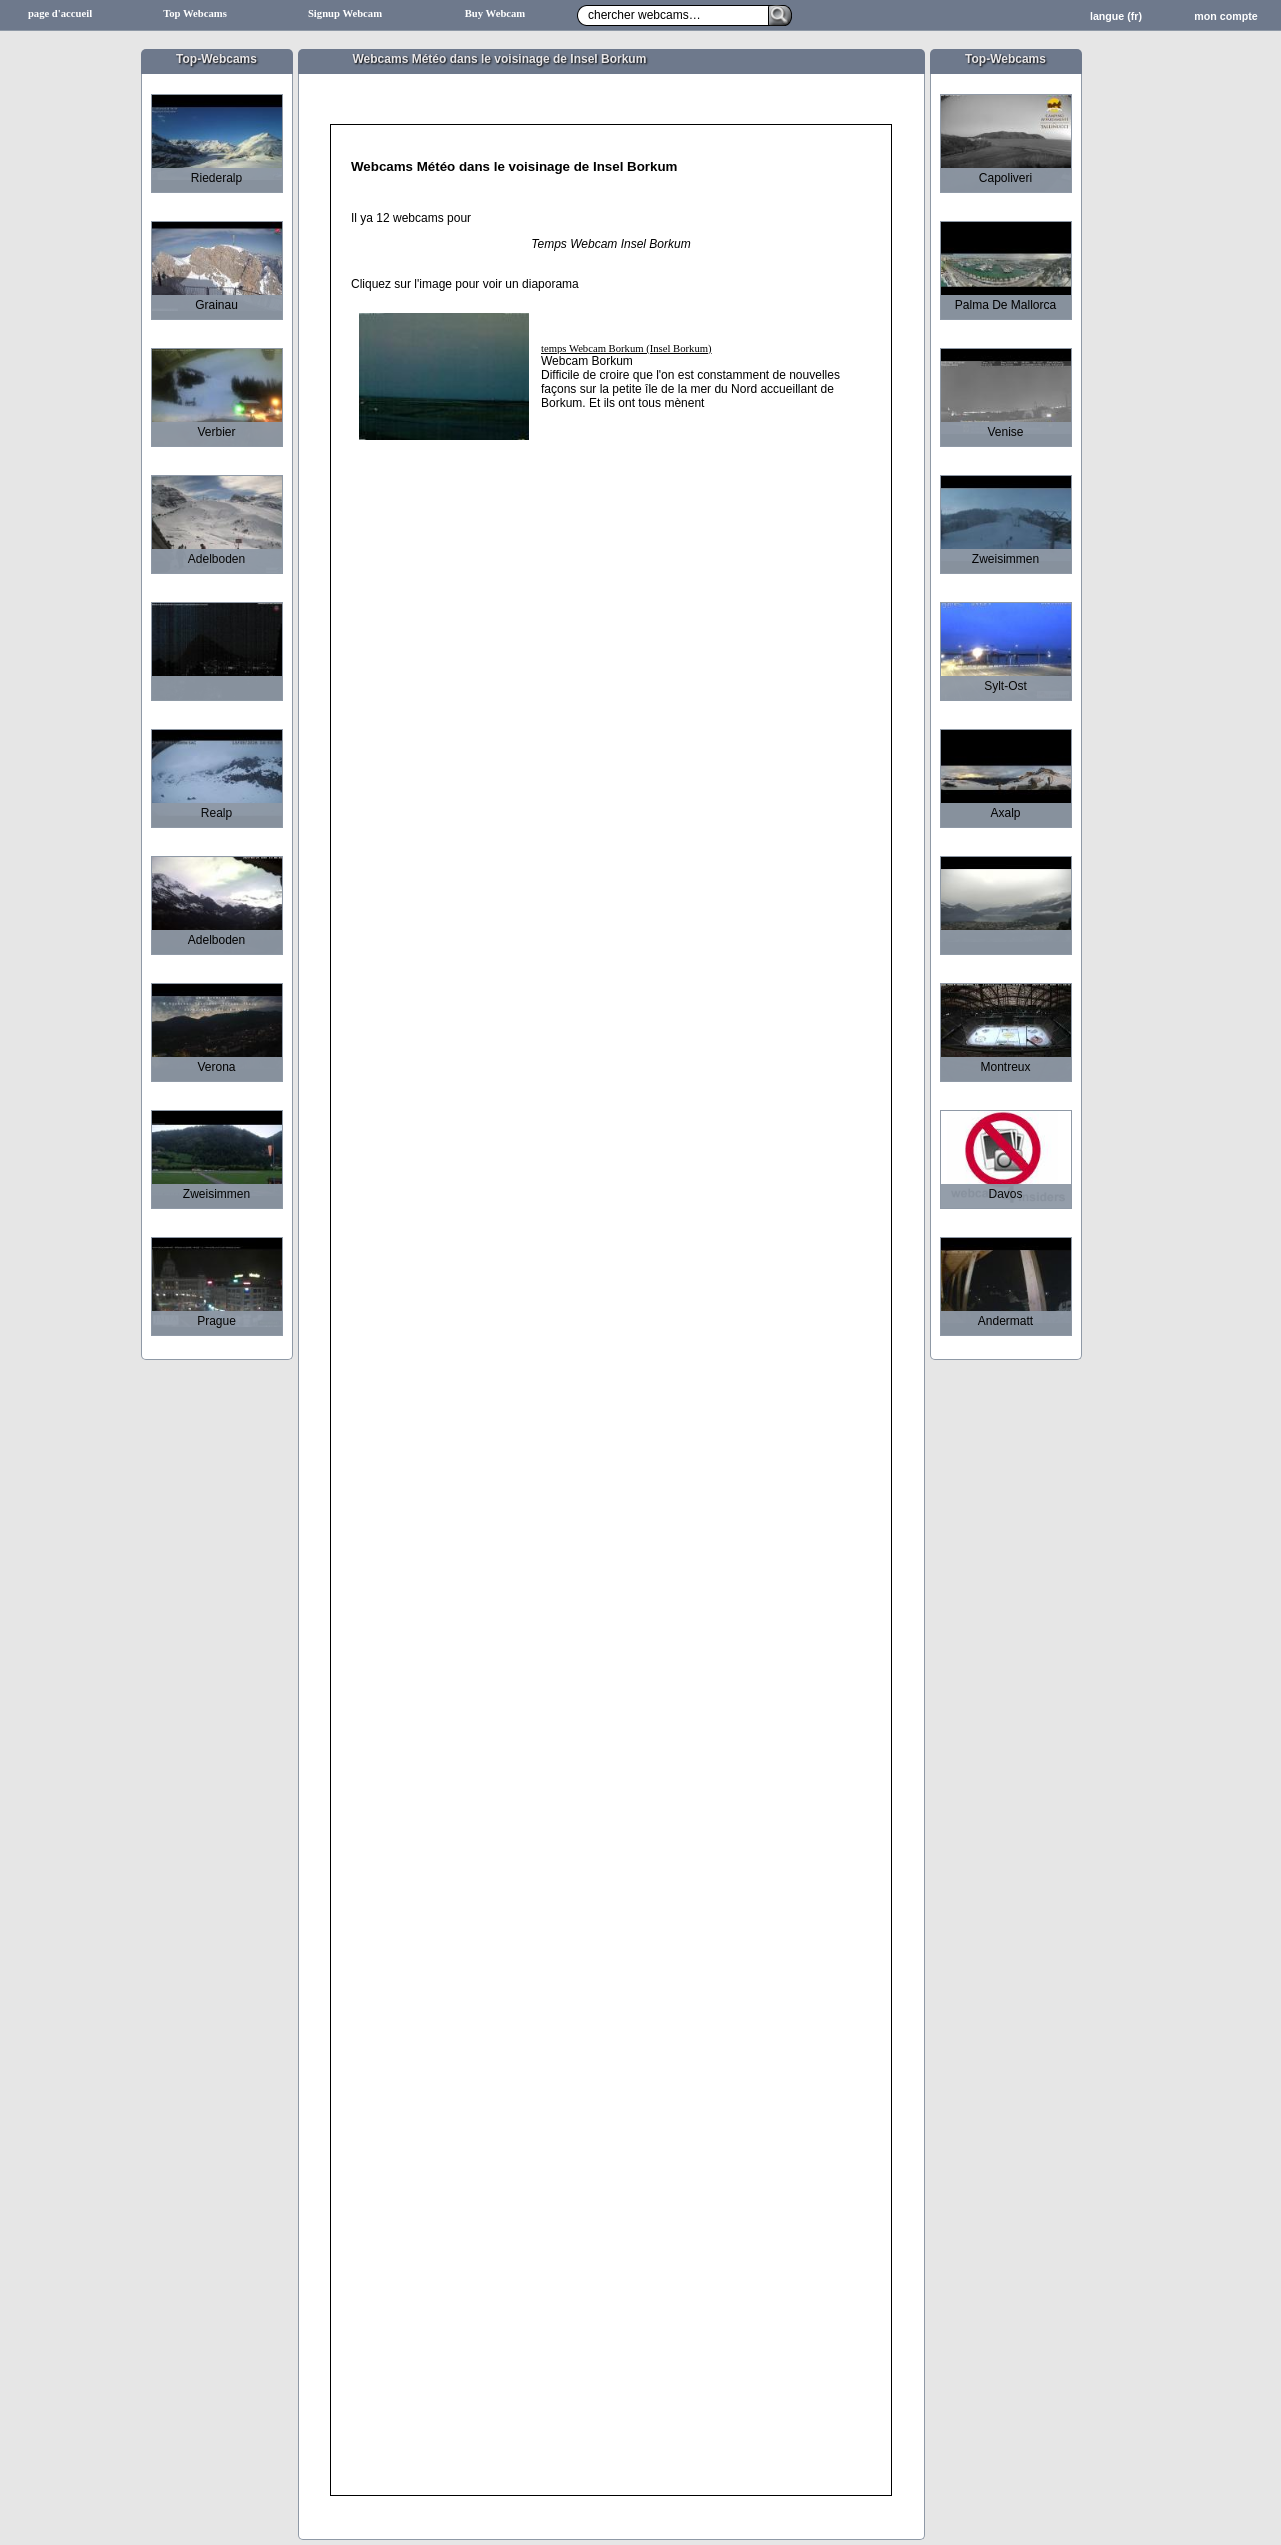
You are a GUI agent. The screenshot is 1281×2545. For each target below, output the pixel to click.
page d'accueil (60, 13)
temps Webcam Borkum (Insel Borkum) (626, 348)
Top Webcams (195, 13)
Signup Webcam (345, 13)
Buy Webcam (495, 13)
